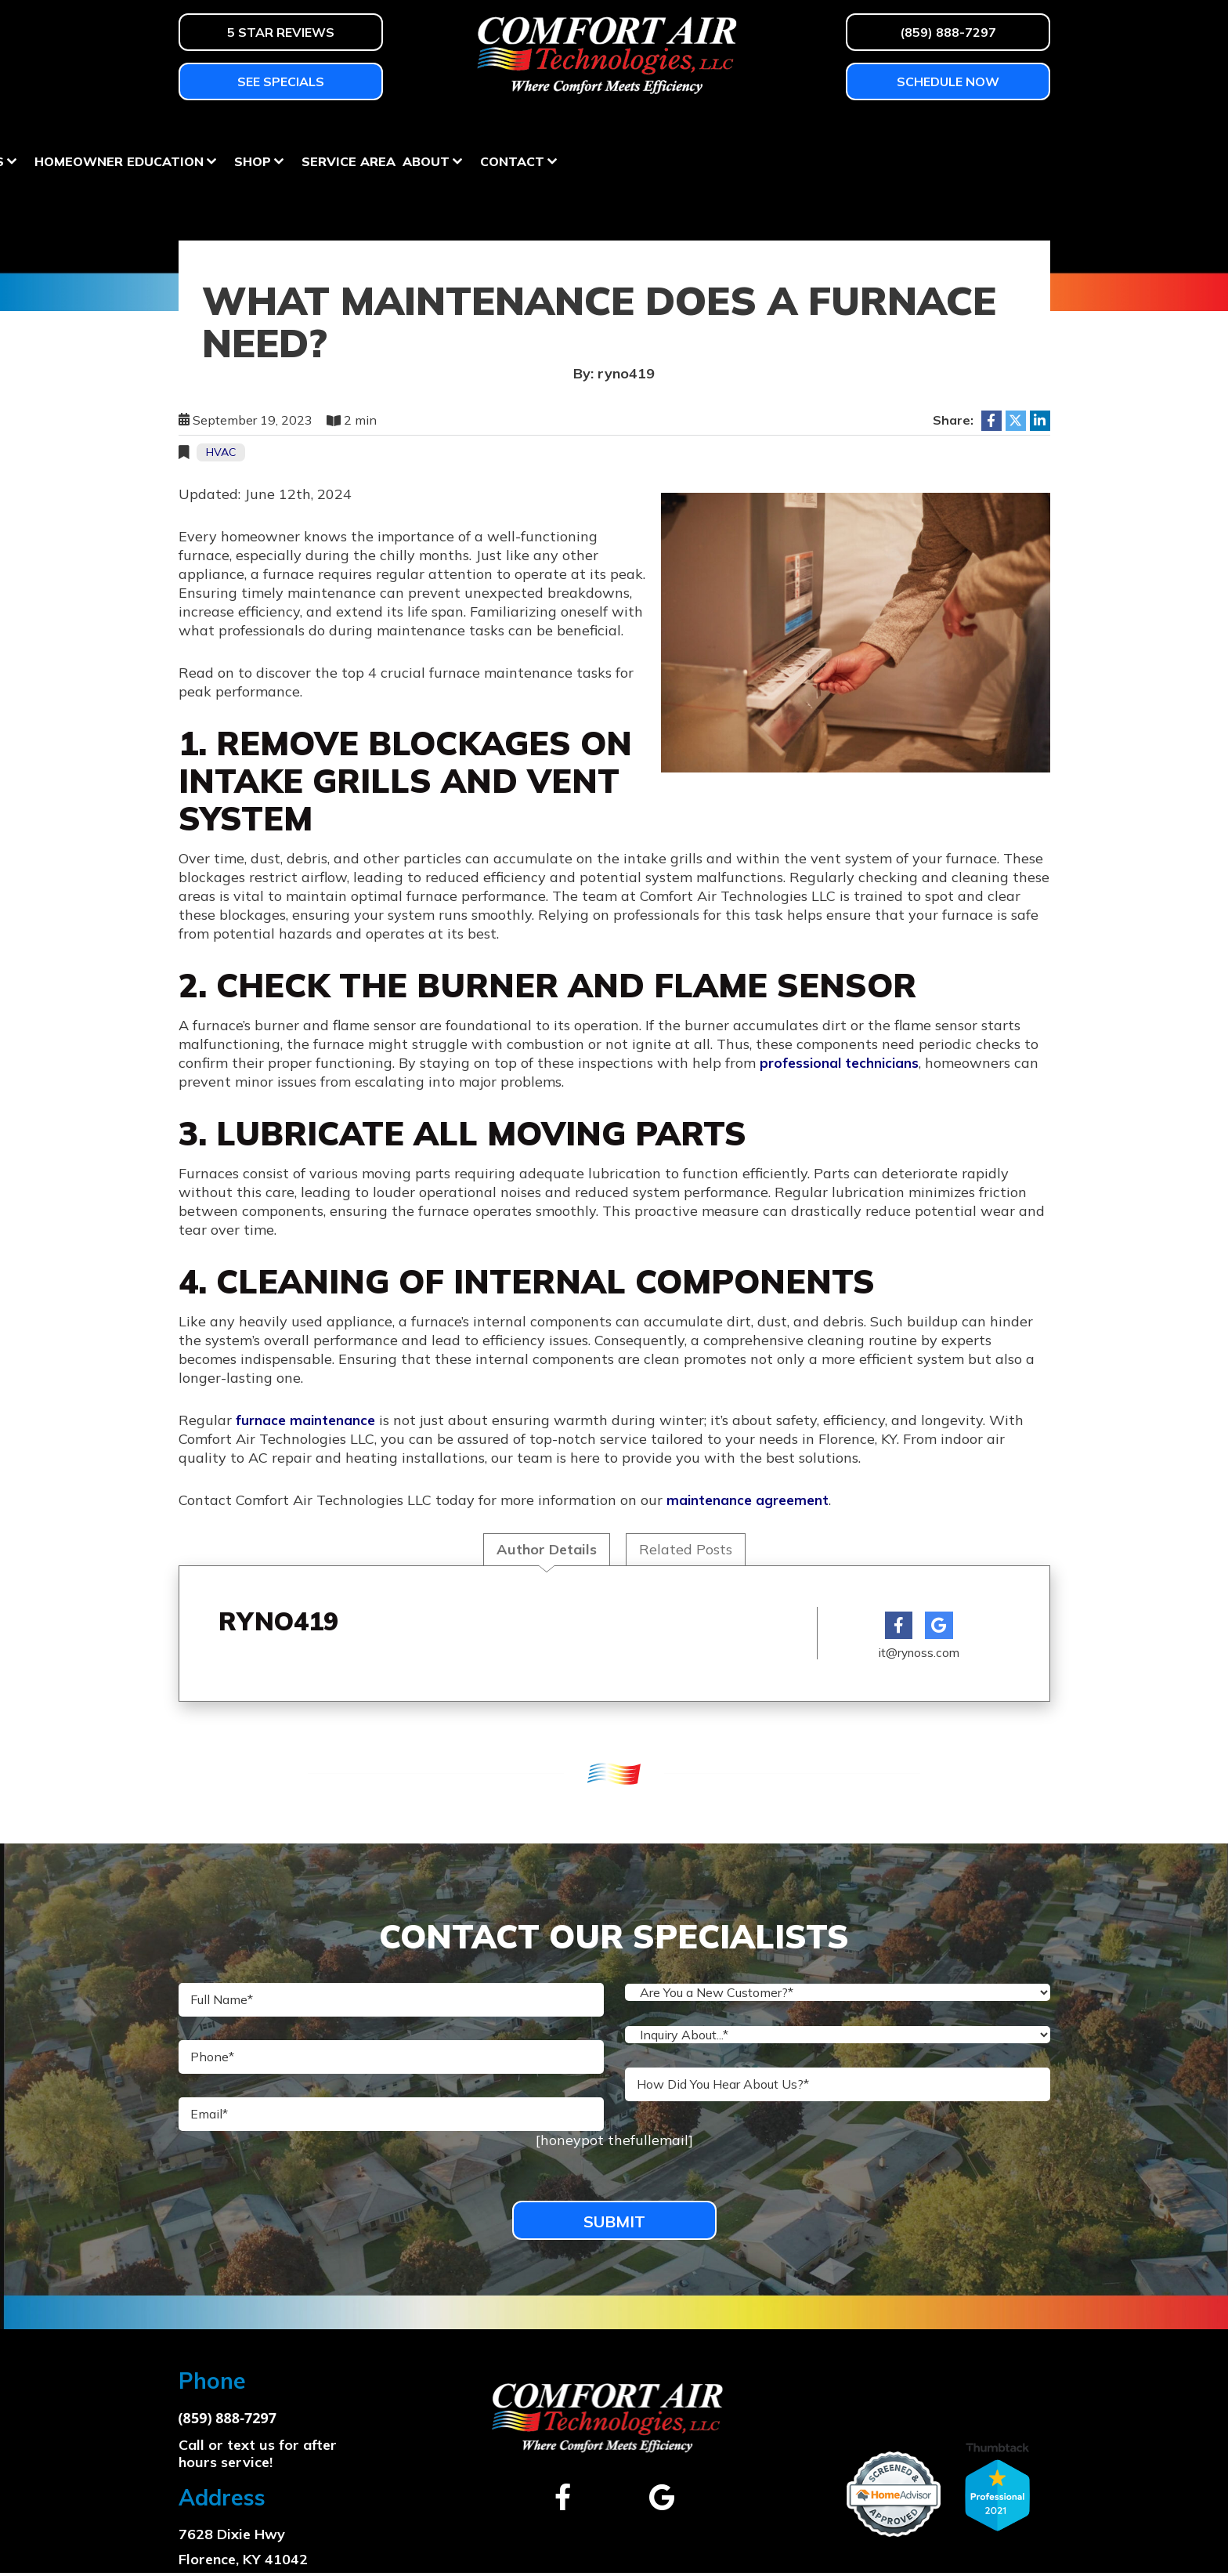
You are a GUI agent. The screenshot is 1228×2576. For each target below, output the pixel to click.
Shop (733, 131)
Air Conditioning (329, 131)
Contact (993, 131)
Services (453, 131)
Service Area (829, 131)
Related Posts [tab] (685, 1548)
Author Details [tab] (547, 1548)
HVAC (221, 452)
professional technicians (841, 1062)
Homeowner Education (599, 131)
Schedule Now (948, 81)
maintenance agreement (748, 1499)
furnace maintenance (304, 1419)
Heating (208, 131)
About (906, 131)
